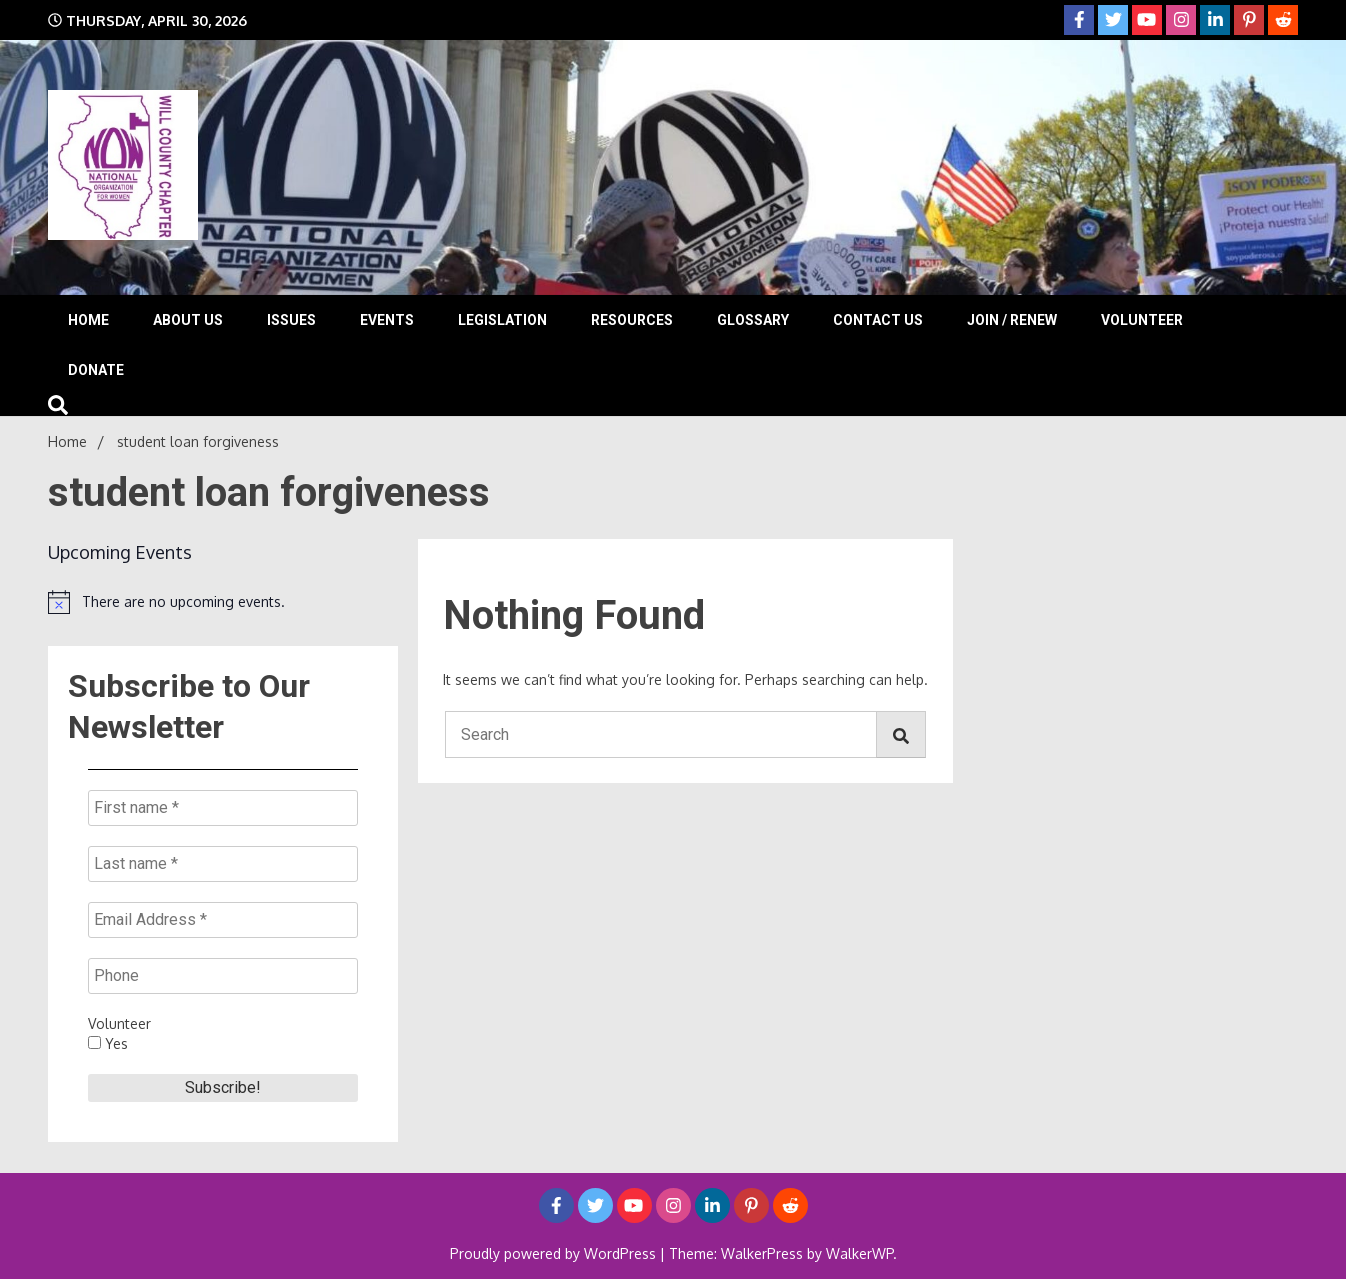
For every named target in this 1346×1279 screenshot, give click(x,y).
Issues (291, 320)
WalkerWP (859, 1253)
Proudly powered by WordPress (555, 1253)
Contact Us (878, 320)
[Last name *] (223, 864)
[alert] (223, 602)
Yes (108, 1043)
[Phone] (223, 976)
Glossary (753, 320)
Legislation (502, 320)
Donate (96, 370)
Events (387, 320)
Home (88, 320)
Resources (632, 320)
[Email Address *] (223, 920)
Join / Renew (1012, 320)
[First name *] (223, 808)
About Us (188, 320)
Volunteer (1142, 320)
